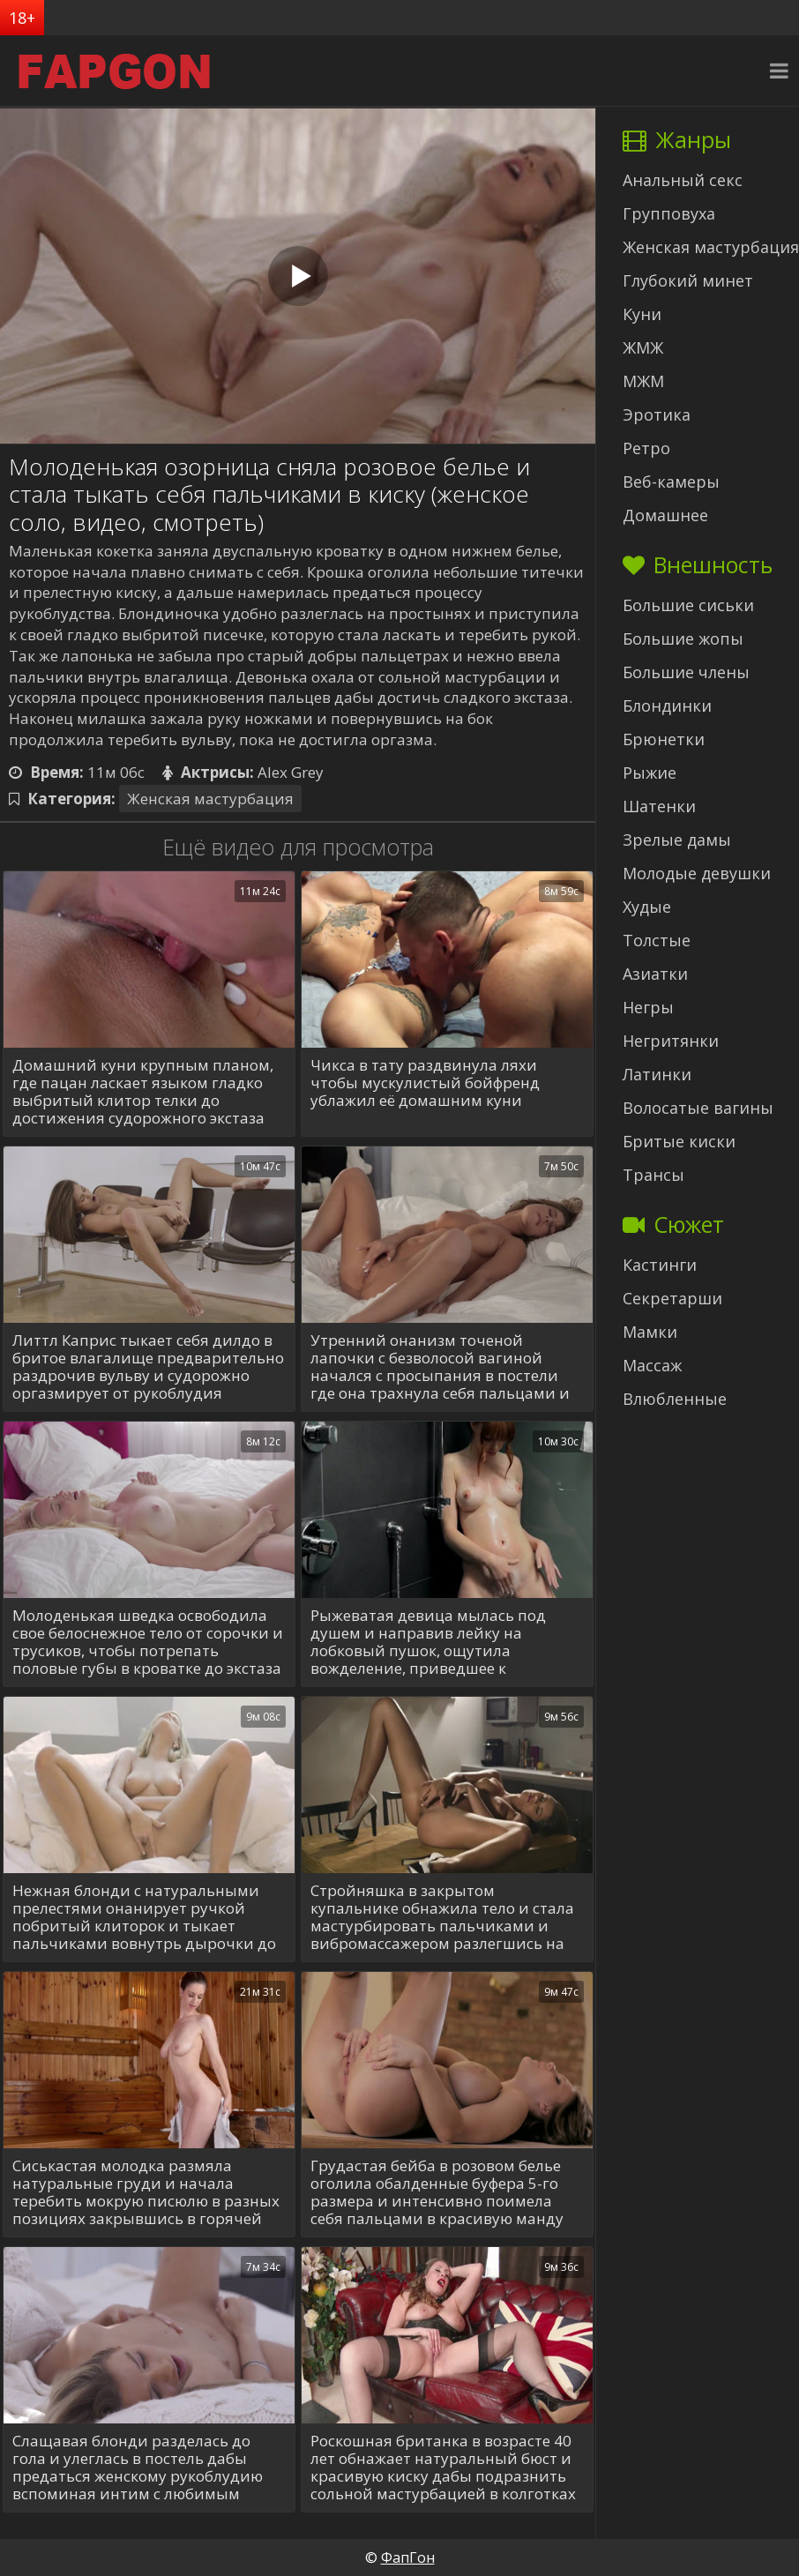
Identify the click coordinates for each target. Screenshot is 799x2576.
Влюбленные (675, 1398)
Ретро (646, 448)
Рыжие (649, 772)
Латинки (657, 1074)
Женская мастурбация (210, 798)
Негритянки (671, 1040)
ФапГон (408, 2557)
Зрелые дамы (677, 839)
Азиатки (655, 973)
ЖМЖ (643, 347)
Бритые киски (679, 1141)
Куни (642, 314)
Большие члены (686, 672)
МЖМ (643, 381)
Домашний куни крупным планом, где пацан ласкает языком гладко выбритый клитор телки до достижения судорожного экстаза (142, 1092)
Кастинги (660, 1264)
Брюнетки (664, 739)
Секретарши (672, 1298)
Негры (648, 1007)
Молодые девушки (697, 873)
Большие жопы (683, 638)
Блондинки (667, 705)
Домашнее (665, 515)
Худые (647, 906)
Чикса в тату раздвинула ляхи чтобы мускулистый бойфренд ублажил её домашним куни (425, 1083)
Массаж (652, 1365)
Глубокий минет (688, 280)
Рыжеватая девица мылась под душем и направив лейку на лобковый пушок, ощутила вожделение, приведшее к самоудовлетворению (428, 1642)
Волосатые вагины (698, 1107)
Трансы (653, 1174)
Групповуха (669, 213)
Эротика (657, 414)
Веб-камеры (671, 481)
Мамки (650, 1331)
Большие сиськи (688, 605)
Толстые (657, 940)
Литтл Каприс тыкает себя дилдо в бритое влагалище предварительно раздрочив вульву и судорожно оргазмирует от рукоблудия (148, 1367)
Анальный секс (683, 179)
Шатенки (659, 806)
